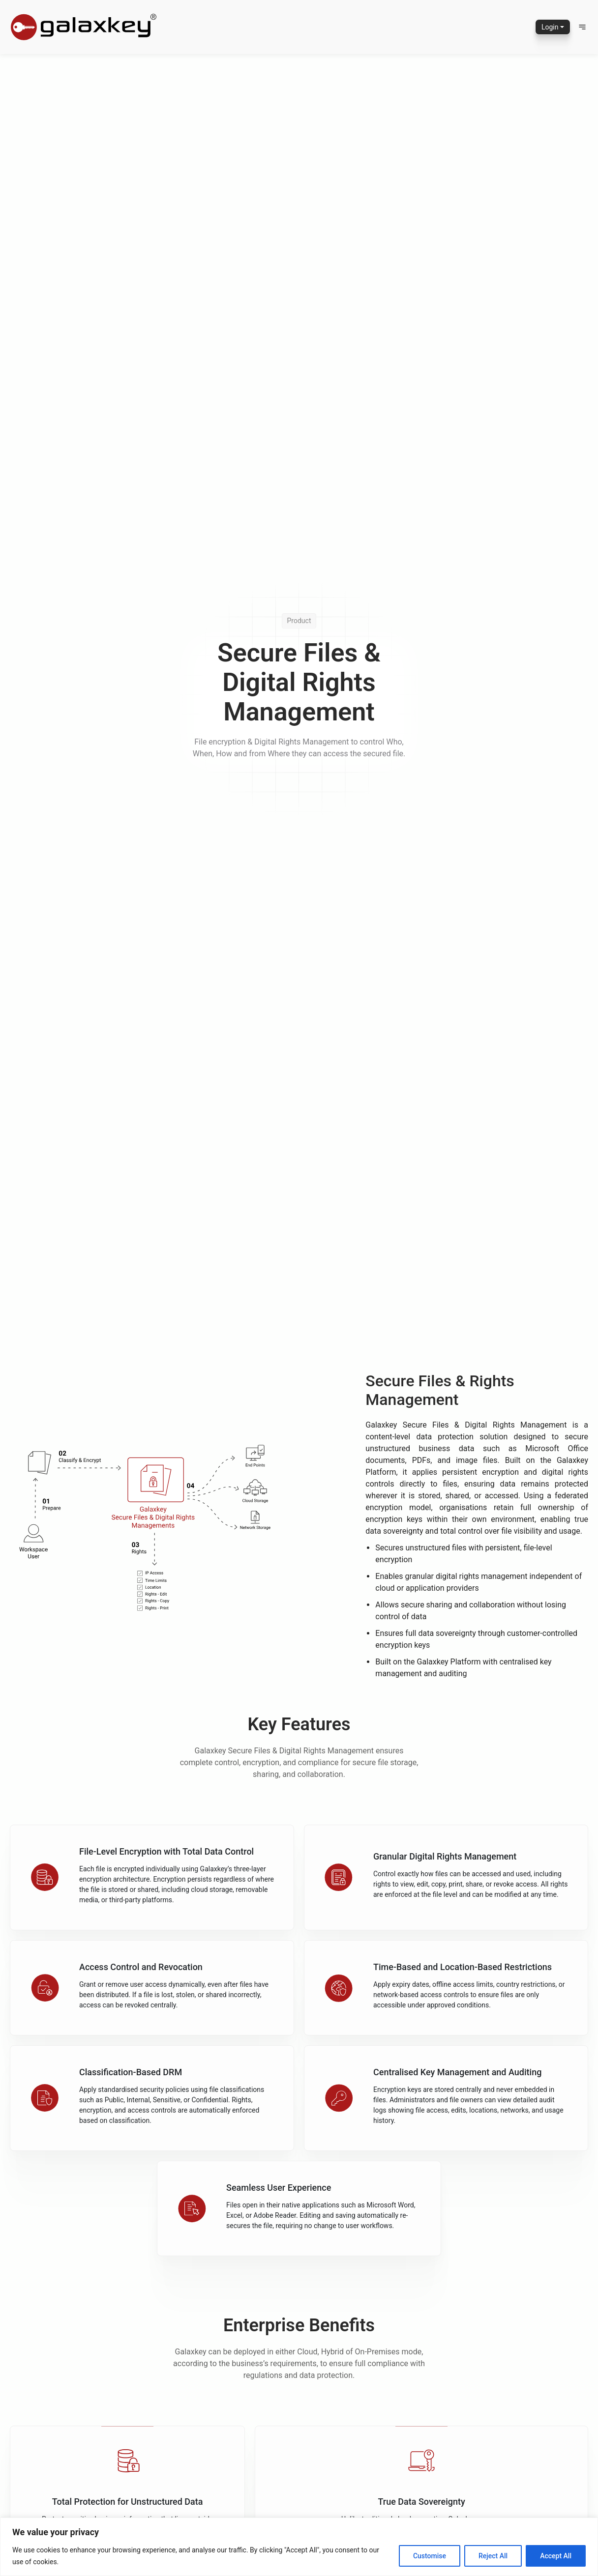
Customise (429, 2556)
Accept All (555, 2556)
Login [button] (550, 27)
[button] (582, 27)
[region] (299, 2547)
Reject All (493, 2556)
